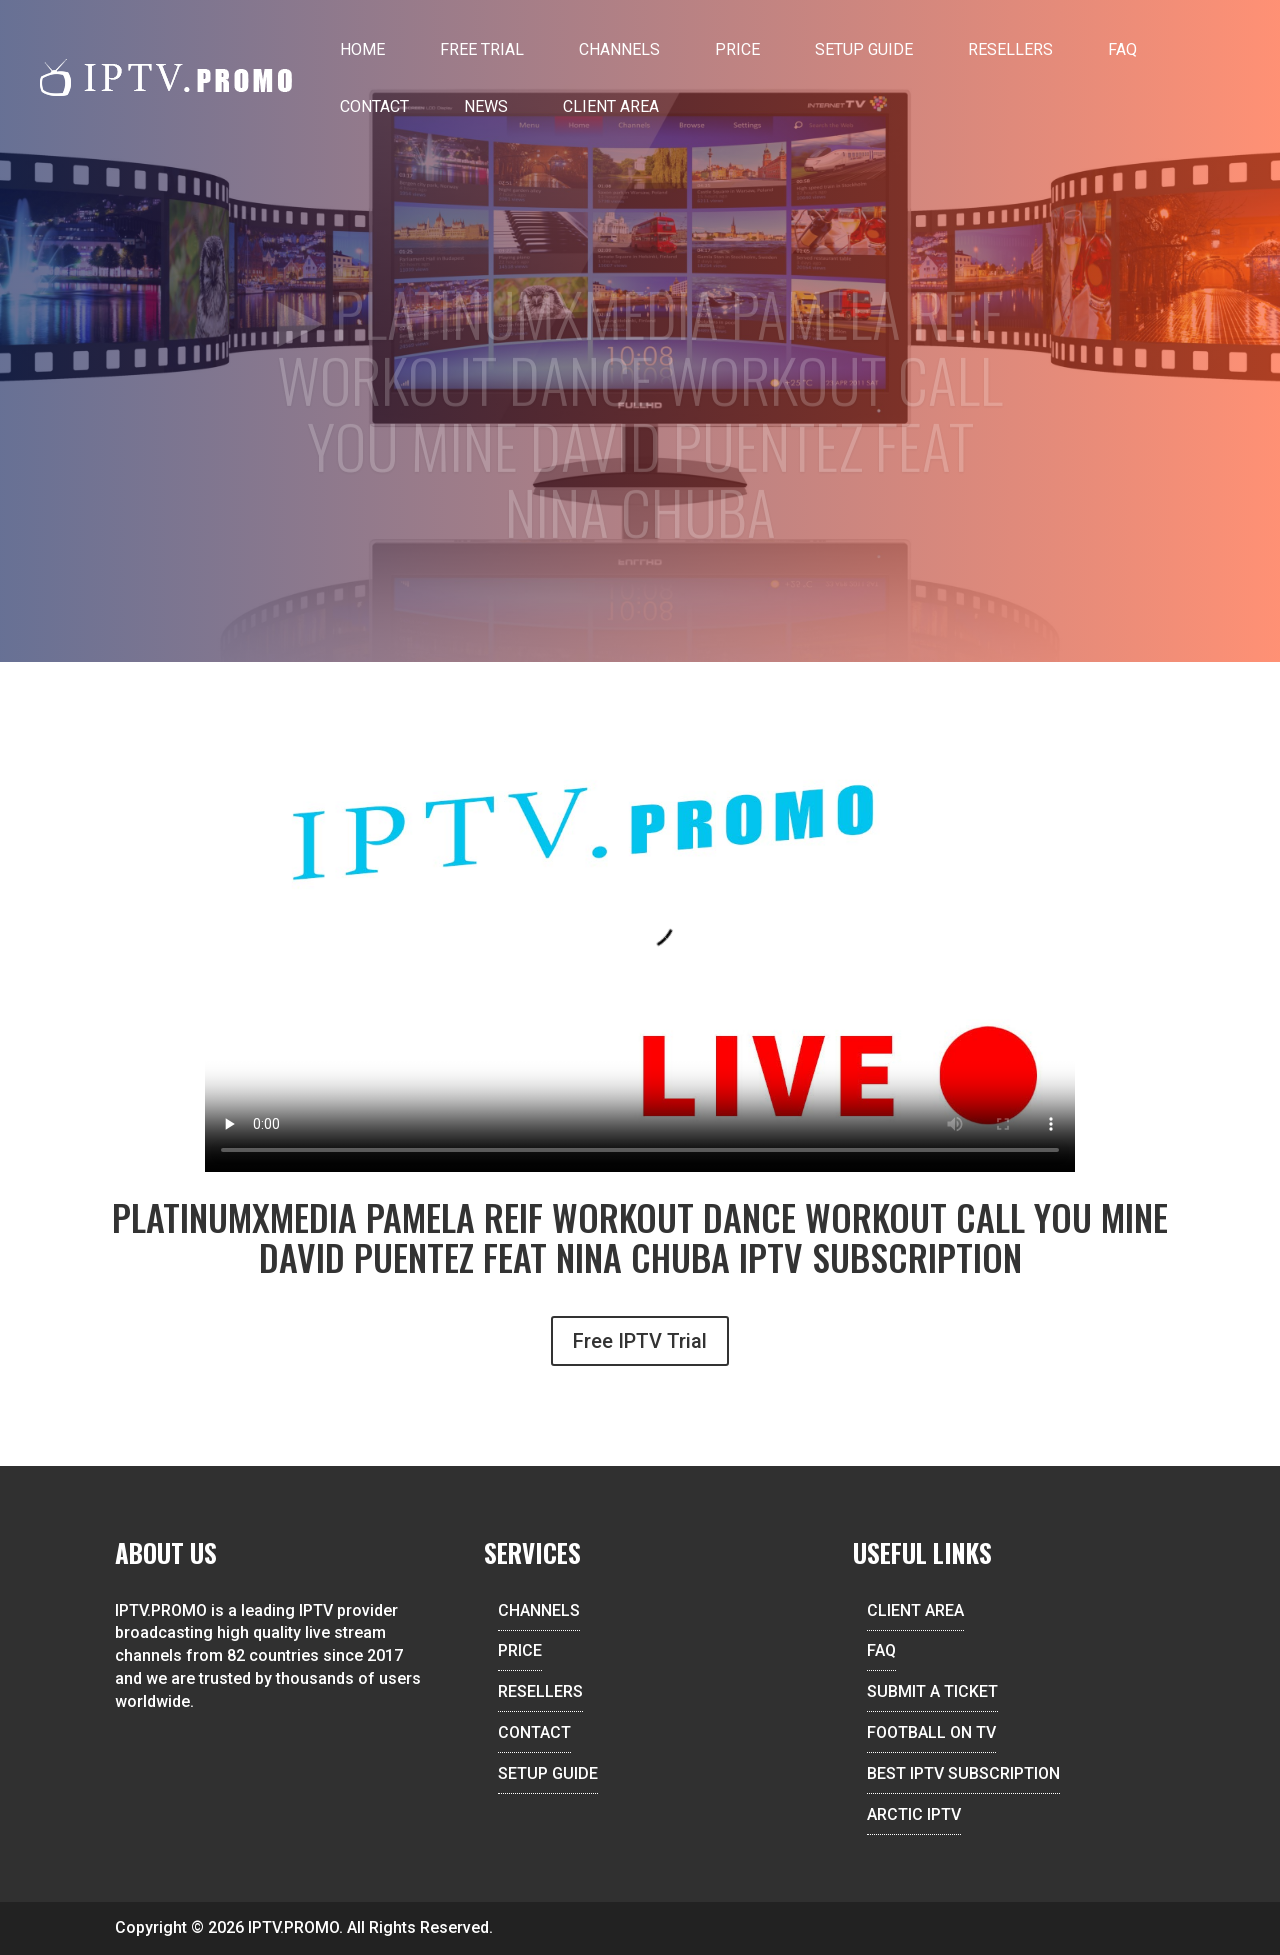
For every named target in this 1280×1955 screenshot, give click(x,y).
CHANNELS (539, 1610)
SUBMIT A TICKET (932, 1691)
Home (362, 49)
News (486, 106)
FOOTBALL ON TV (931, 1732)
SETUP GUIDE (548, 1773)
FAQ (1122, 49)
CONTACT (534, 1732)
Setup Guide (864, 49)
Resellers (1010, 49)
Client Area (611, 106)
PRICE (520, 1650)
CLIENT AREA (915, 1610)
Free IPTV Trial (640, 1341)
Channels (619, 49)
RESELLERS (540, 1691)
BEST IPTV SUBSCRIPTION (963, 1773)
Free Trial (482, 49)
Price (737, 49)
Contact (374, 106)
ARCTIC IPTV (914, 1814)
